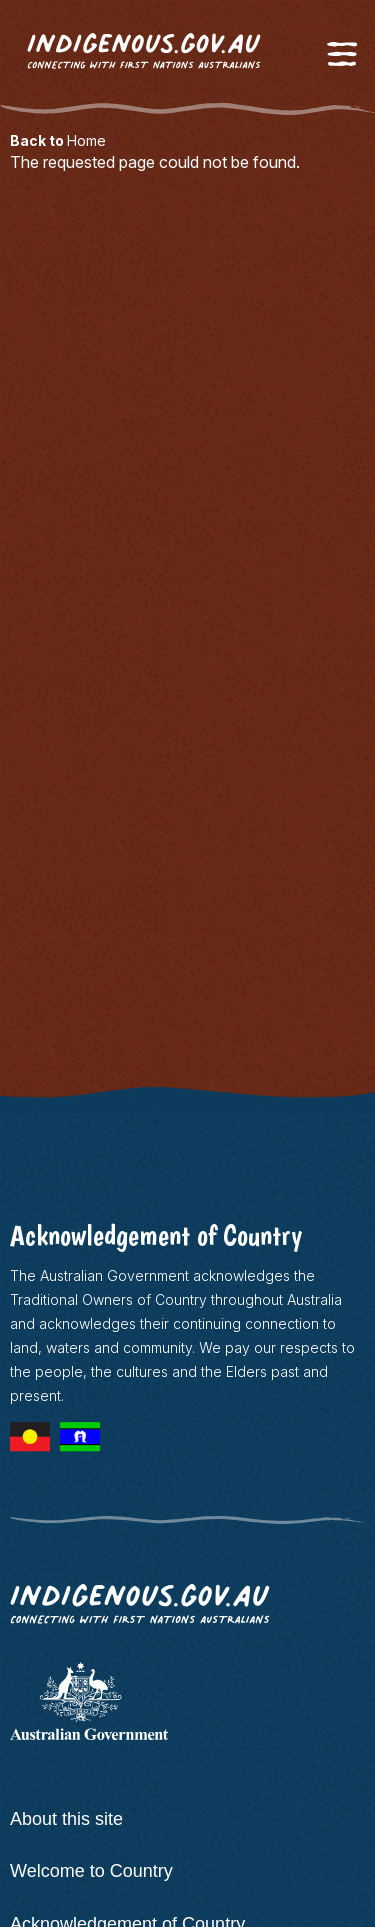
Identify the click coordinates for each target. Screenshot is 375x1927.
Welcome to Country (91, 1871)
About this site (66, 1819)
